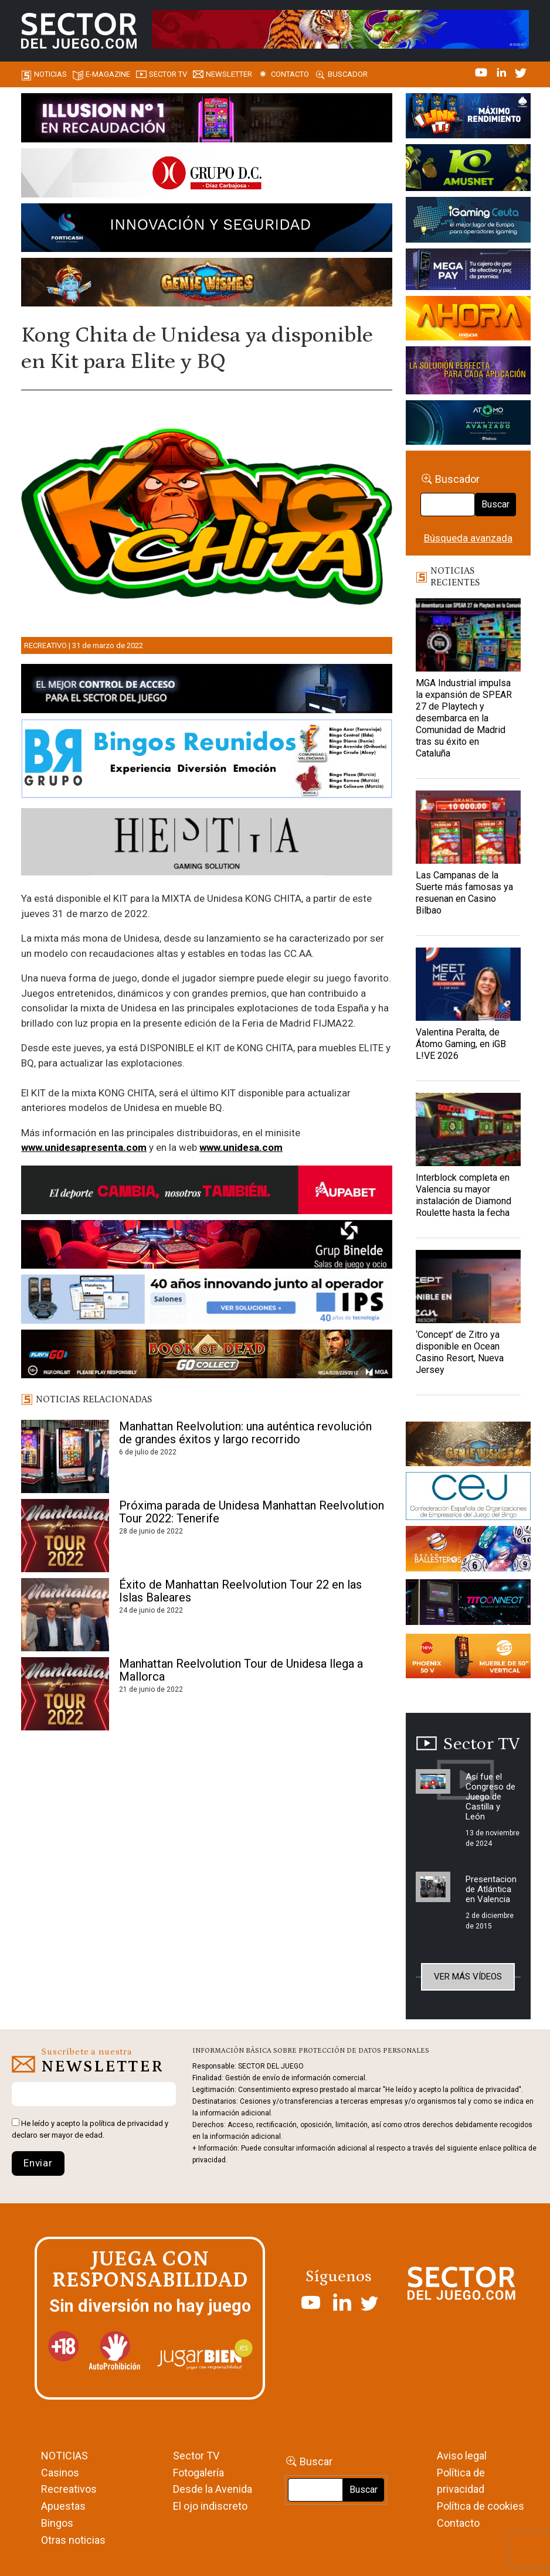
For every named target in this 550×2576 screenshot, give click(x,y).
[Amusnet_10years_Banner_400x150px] (468, 169)
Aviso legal (462, 2455)
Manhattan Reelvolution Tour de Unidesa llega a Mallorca (241, 1670)
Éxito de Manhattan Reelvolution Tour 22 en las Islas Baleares (240, 1591)
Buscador (348, 74)
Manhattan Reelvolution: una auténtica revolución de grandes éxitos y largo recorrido (245, 1433)
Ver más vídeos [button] (468, 1976)
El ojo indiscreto (210, 2506)
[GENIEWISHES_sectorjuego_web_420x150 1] (468, 1445)
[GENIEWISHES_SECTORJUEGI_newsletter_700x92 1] (206, 284)
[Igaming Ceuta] (468, 221)
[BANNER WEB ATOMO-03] (468, 424)
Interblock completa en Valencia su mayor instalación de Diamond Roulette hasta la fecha (463, 1195)
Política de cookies (480, 2506)
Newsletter (229, 74)
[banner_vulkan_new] (206, 691)
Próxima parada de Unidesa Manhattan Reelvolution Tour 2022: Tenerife (251, 1512)
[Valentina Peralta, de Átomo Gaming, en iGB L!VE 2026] (468, 984)
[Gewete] (468, 372)
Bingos (57, 2523)
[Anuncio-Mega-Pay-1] (468, 271)
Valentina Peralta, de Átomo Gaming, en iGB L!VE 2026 (461, 1044)
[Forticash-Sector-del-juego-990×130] (206, 230)
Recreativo (45, 645)
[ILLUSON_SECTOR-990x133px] (206, 119)
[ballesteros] (468, 1552)
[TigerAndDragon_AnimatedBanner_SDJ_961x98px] (340, 28)
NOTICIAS (64, 2455)
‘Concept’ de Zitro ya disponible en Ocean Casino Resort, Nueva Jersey (460, 1352)
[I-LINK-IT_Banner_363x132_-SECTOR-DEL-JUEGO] (468, 118)
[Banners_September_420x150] (468, 1658)
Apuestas (63, 2506)
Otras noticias (73, 2540)
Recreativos (69, 2489)
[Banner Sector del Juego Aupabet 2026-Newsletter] (206, 1192)
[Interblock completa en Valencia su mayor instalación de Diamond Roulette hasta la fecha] (468, 1129)
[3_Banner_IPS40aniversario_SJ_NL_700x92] (206, 1301)
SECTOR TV (168, 74)
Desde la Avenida (212, 2489)
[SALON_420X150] (468, 320)
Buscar (495, 504)
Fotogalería (198, 2472)
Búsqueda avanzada (468, 538)
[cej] (468, 1498)
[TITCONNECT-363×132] (468, 1604)
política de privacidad (126, 2123)
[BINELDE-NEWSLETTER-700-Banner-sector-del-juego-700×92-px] (206, 1246)
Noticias (50, 74)
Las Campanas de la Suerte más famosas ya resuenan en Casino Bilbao (464, 893)
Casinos (60, 2472)
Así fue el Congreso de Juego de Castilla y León (490, 1796)
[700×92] (206, 1356)
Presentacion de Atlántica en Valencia (491, 1889)
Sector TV (196, 2455)
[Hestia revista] (206, 844)
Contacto (290, 74)
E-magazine (108, 74)
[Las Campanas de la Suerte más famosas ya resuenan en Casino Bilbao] (468, 827)
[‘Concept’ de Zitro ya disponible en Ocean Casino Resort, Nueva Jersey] (468, 1286)
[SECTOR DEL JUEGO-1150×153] (206, 174)
